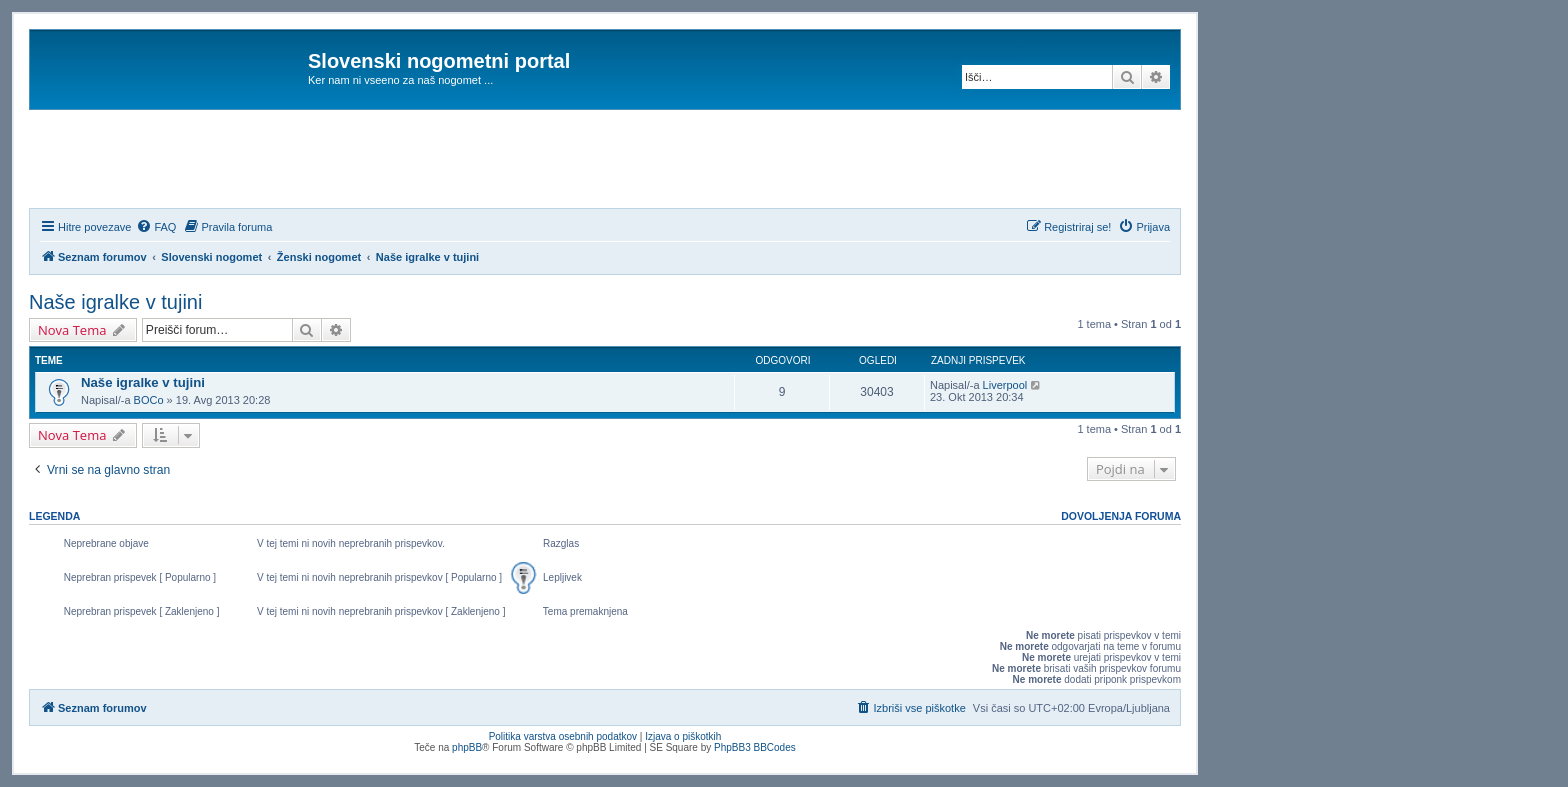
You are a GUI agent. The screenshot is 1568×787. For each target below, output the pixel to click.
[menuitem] (156, 227)
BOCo (149, 400)
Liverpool (1005, 385)
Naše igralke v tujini (115, 302)
